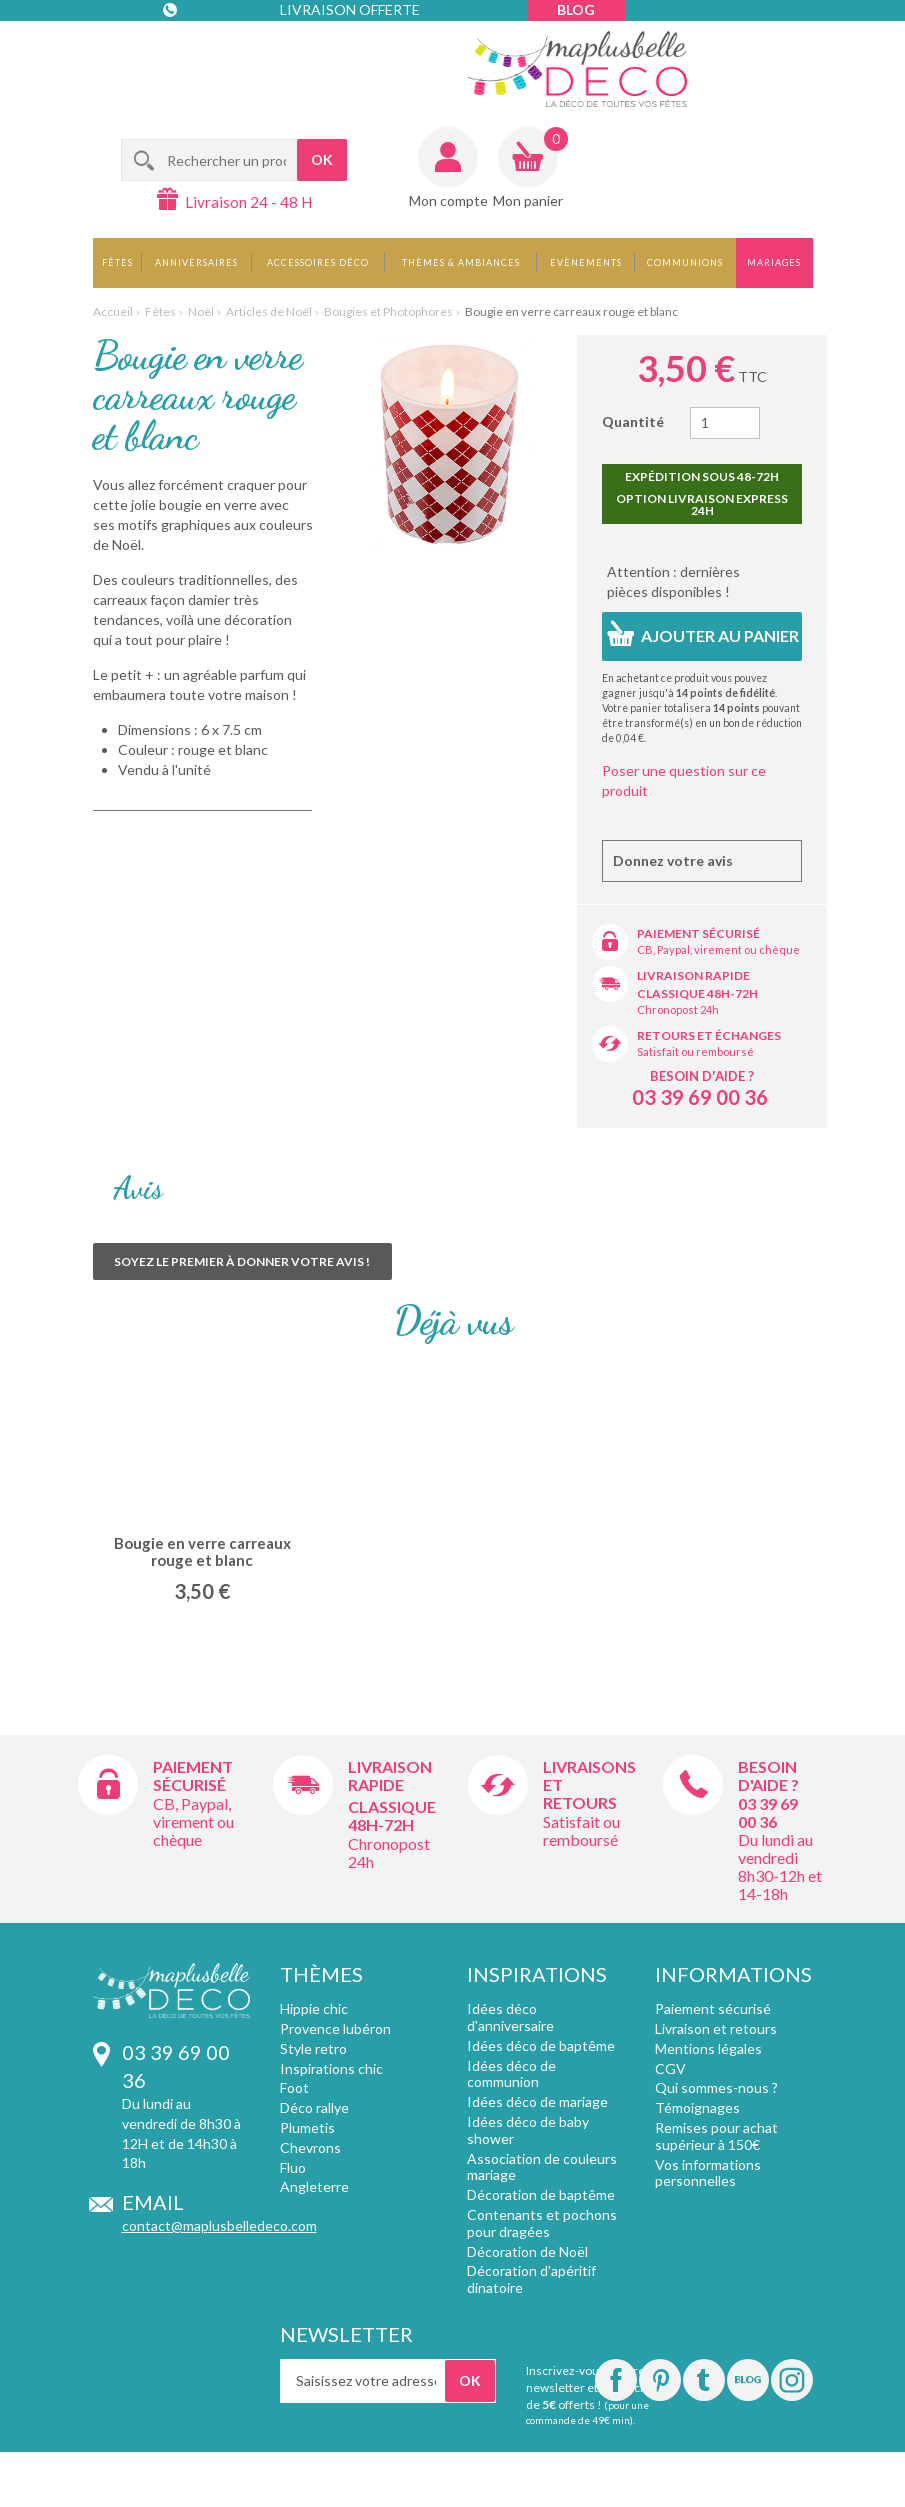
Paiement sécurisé (698, 933)
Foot (294, 2087)
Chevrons (310, 2147)
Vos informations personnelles (708, 2173)
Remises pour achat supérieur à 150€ (716, 2136)
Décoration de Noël (527, 2251)
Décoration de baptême (541, 2194)
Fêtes (117, 262)
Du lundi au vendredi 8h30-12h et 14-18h (780, 1866)
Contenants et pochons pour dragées (542, 2223)
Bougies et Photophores (388, 311)
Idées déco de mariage (537, 2101)
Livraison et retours (716, 2028)
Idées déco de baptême (541, 2045)
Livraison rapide (693, 975)
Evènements (586, 262)
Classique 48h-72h (697, 993)
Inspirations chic (331, 2068)
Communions (685, 262)
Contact (203, 49)
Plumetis (307, 2127)
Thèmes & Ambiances (461, 262)
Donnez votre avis (673, 860)
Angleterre (314, 2186)
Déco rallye (314, 2107)
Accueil (113, 311)
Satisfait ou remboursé (695, 1051)
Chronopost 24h (678, 1009)
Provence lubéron (335, 2028)
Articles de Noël (269, 311)
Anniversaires (196, 262)
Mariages (774, 262)
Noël (201, 311)
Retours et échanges (709, 1035)
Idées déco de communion (511, 2074)
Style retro (313, 2048)
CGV (670, 2068)
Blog (576, 9)
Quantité (633, 421)
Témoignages (697, 2107)
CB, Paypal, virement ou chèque (718, 949)
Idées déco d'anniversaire (510, 2017)
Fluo (293, 2167)
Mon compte (448, 200)
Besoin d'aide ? (702, 1076)
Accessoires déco (318, 262)
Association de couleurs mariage (542, 2167)
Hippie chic (314, 2008)
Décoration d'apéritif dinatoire (531, 2279)
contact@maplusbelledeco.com (219, 2225)
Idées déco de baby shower (528, 2130)
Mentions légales (708, 2048)
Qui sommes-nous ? (716, 2087)
